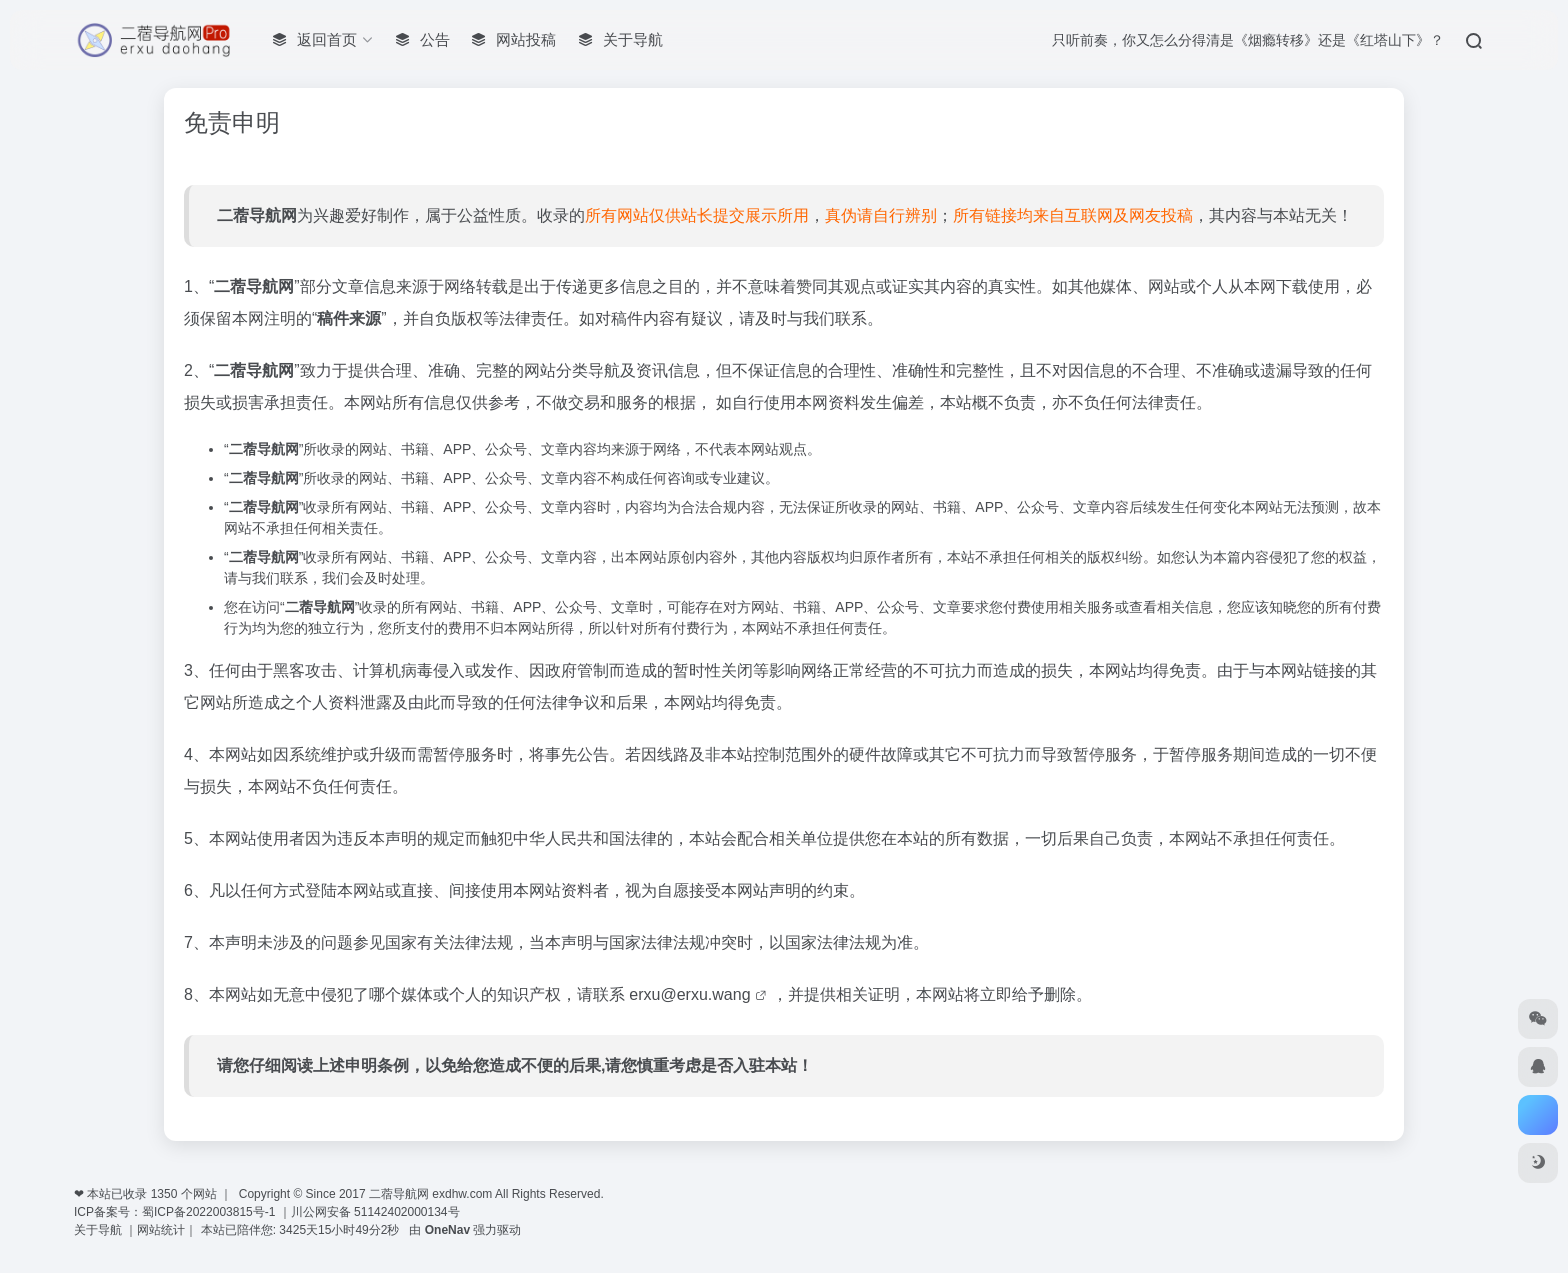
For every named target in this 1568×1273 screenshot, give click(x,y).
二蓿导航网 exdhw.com (430, 1194)
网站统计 (161, 1230)
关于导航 (99, 1230)
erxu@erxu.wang (692, 994)
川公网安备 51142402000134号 (375, 1212)
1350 (164, 1194)
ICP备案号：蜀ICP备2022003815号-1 (174, 1212)
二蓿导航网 (257, 215)
